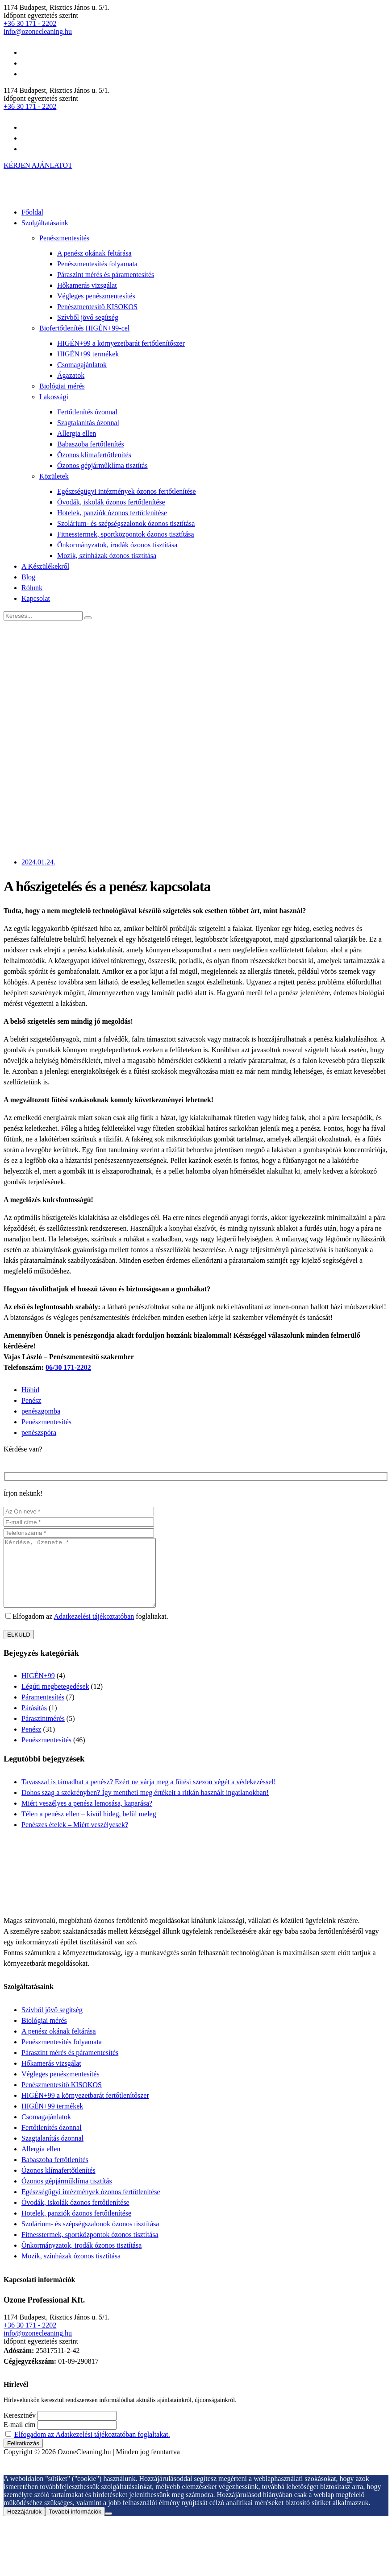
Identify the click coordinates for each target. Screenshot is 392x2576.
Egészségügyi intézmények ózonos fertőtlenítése (126, 491)
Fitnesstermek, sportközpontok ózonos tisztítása (125, 534)
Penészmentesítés (64, 238)
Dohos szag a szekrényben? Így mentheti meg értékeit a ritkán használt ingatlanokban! (145, 1806)
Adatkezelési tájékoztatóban (94, 1629)
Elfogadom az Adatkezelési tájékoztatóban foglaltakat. (92, 2448)
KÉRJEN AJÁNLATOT (38, 165)
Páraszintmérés (43, 1732)
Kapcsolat (35, 598)
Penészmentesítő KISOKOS (97, 306)
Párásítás (34, 1721)
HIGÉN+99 (38, 1689)
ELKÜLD (18, 1648)
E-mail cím (20, 2438)
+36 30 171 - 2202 (30, 23)
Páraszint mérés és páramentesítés (105, 274)
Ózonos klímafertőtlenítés (94, 455)
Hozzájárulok (24, 2525)
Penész (31, 1400)
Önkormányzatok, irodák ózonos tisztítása (117, 545)
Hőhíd (30, 1389)
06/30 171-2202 (68, 1367)
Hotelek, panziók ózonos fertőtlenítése (112, 513)
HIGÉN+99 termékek (88, 354)
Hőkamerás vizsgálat (87, 285)
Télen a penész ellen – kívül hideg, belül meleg (88, 1827)
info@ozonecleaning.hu (38, 31)
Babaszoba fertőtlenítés (90, 444)
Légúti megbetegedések (55, 1700)
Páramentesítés (42, 1710)
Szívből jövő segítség (87, 317)
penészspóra (38, 1432)
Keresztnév (20, 2428)
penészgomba (40, 1411)
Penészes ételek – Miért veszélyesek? (74, 1838)
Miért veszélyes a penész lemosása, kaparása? (86, 1816)
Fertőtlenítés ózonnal (87, 412)
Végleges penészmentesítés (96, 296)
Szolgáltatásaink (44, 223)
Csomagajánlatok (82, 364)
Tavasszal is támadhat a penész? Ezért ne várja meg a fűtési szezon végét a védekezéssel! (148, 1795)
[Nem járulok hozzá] (108, 2527)
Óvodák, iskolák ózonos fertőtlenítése (111, 502)
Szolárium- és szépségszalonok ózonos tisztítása (126, 523)
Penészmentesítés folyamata (97, 264)
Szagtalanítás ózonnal (88, 422)
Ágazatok (70, 375)
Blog (28, 577)
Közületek (54, 476)
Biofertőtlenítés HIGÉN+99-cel (84, 328)
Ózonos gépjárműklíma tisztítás (102, 465)
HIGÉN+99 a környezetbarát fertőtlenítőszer (121, 343)
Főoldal (32, 212)
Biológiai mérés (62, 386)
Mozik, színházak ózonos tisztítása (106, 555)
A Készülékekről (45, 566)
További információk (75, 2525)
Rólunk (31, 587)
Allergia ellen (76, 433)
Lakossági (53, 397)
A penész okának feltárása (94, 253)
